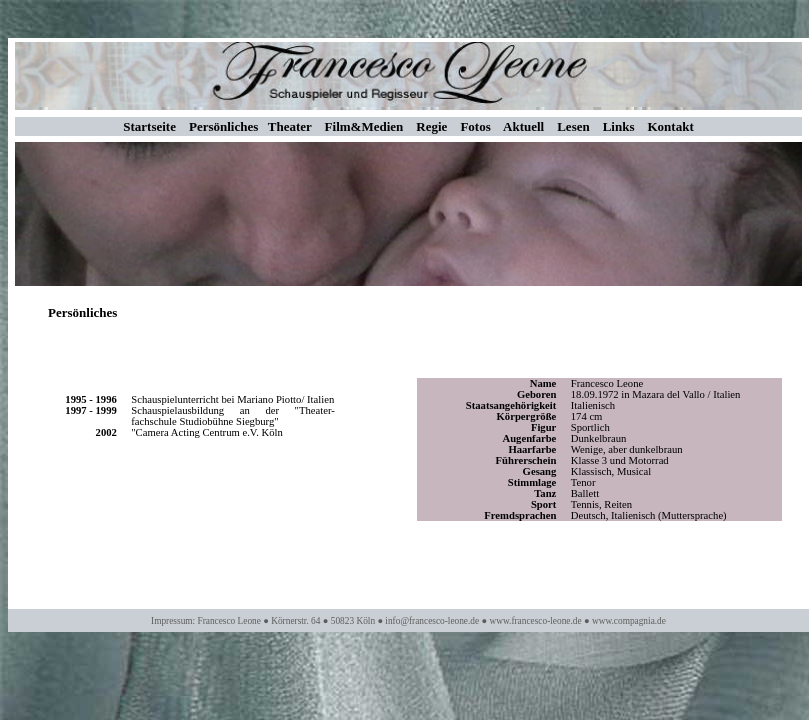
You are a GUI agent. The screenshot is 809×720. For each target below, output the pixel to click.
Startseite (149, 126)
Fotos (475, 126)
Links (619, 126)
